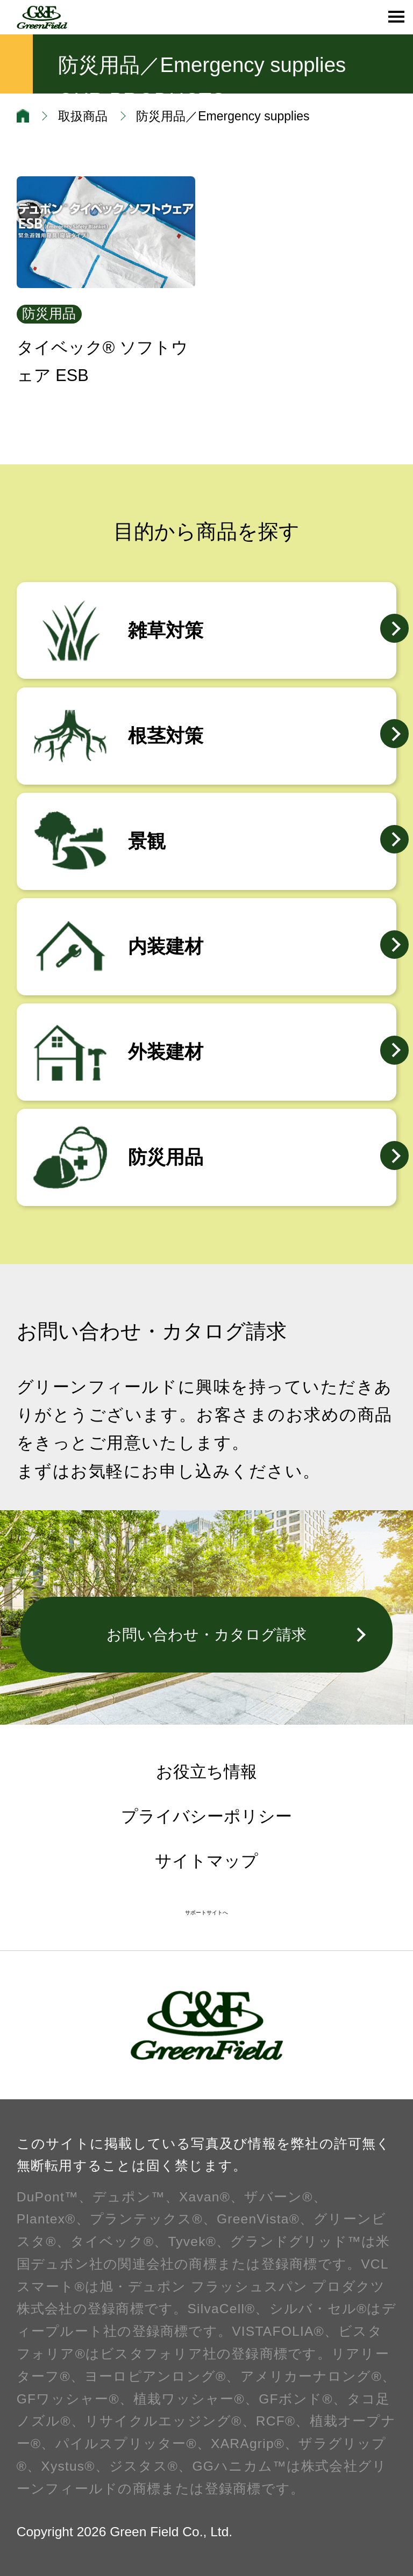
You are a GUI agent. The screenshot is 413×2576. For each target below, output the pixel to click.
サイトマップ (206, 1861)
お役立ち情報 (206, 1771)
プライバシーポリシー (206, 1816)
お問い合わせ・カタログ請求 (206, 1634)
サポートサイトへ (206, 1912)
